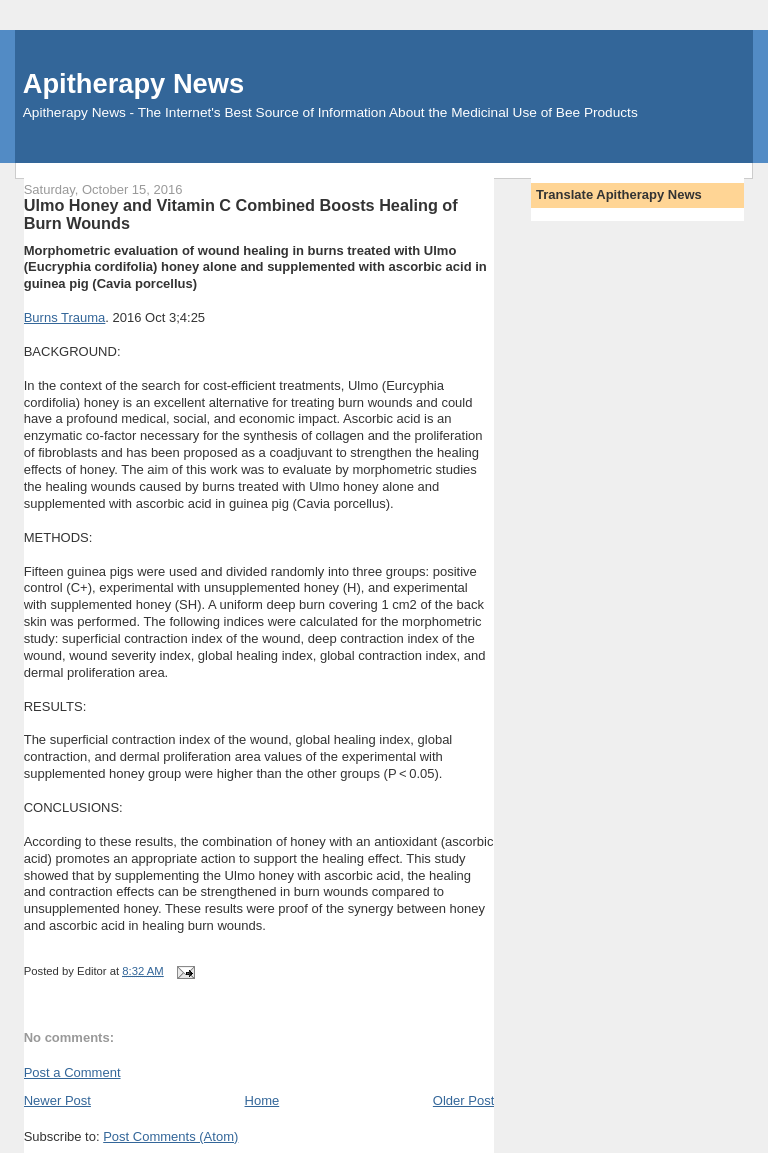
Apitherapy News (133, 83)
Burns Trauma (65, 317)
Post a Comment (72, 1072)
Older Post (463, 1100)
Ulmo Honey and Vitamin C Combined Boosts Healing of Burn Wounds (241, 214)
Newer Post (57, 1100)
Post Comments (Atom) (170, 1136)
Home (262, 1100)
